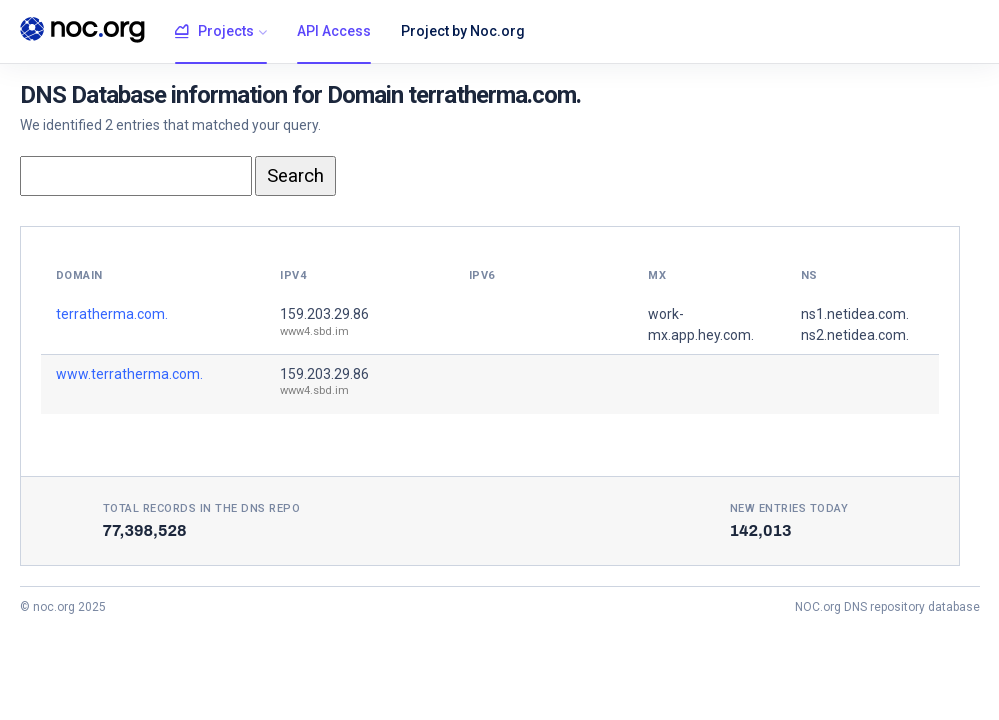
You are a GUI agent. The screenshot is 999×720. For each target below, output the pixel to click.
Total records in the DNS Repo (202, 508)
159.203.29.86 (324, 314)
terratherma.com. (112, 314)
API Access (334, 31)
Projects (214, 32)
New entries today (789, 508)
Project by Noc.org (463, 31)
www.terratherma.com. (129, 374)
